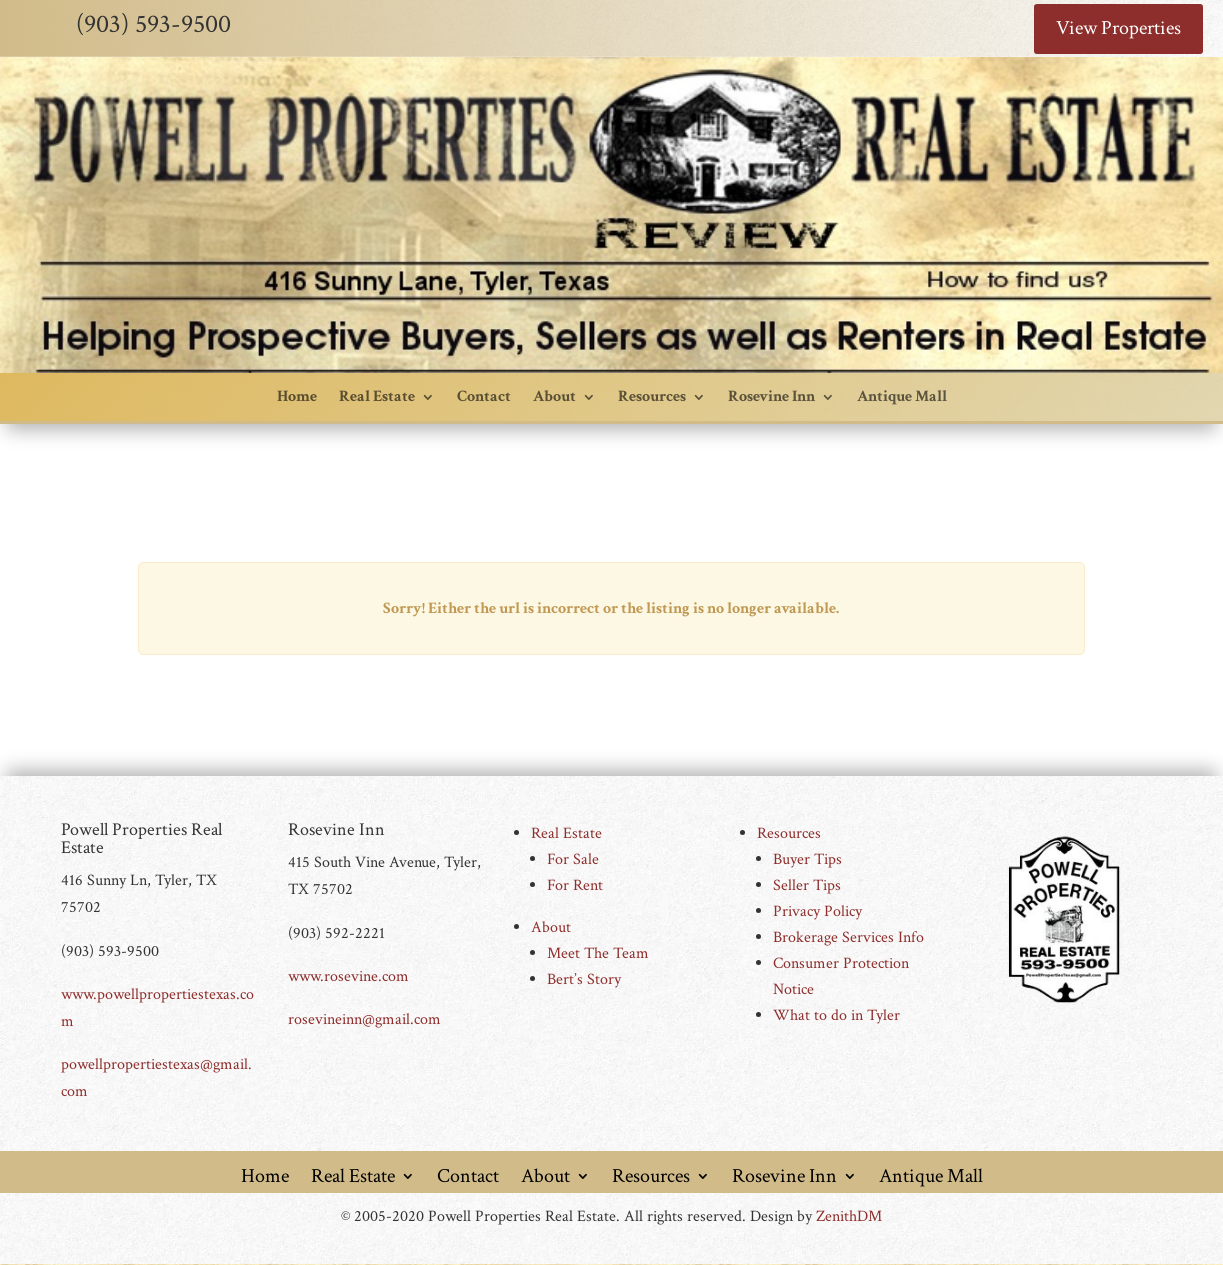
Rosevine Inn (771, 397)
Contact (484, 397)
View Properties (1118, 29)
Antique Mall (902, 397)
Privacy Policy (817, 912)
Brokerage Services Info (848, 938)
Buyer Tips (807, 860)
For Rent (575, 886)
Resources (652, 397)
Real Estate (377, 397)
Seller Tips (807, 886)
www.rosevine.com (348, 976)
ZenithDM (849, 1216)
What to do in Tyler (836, 1016)
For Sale (573, 860)
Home (297, 397)
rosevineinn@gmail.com (364, 1019)
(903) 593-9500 (153, 24)
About (554, 397)
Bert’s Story (584, 980)
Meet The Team (598, 954)
